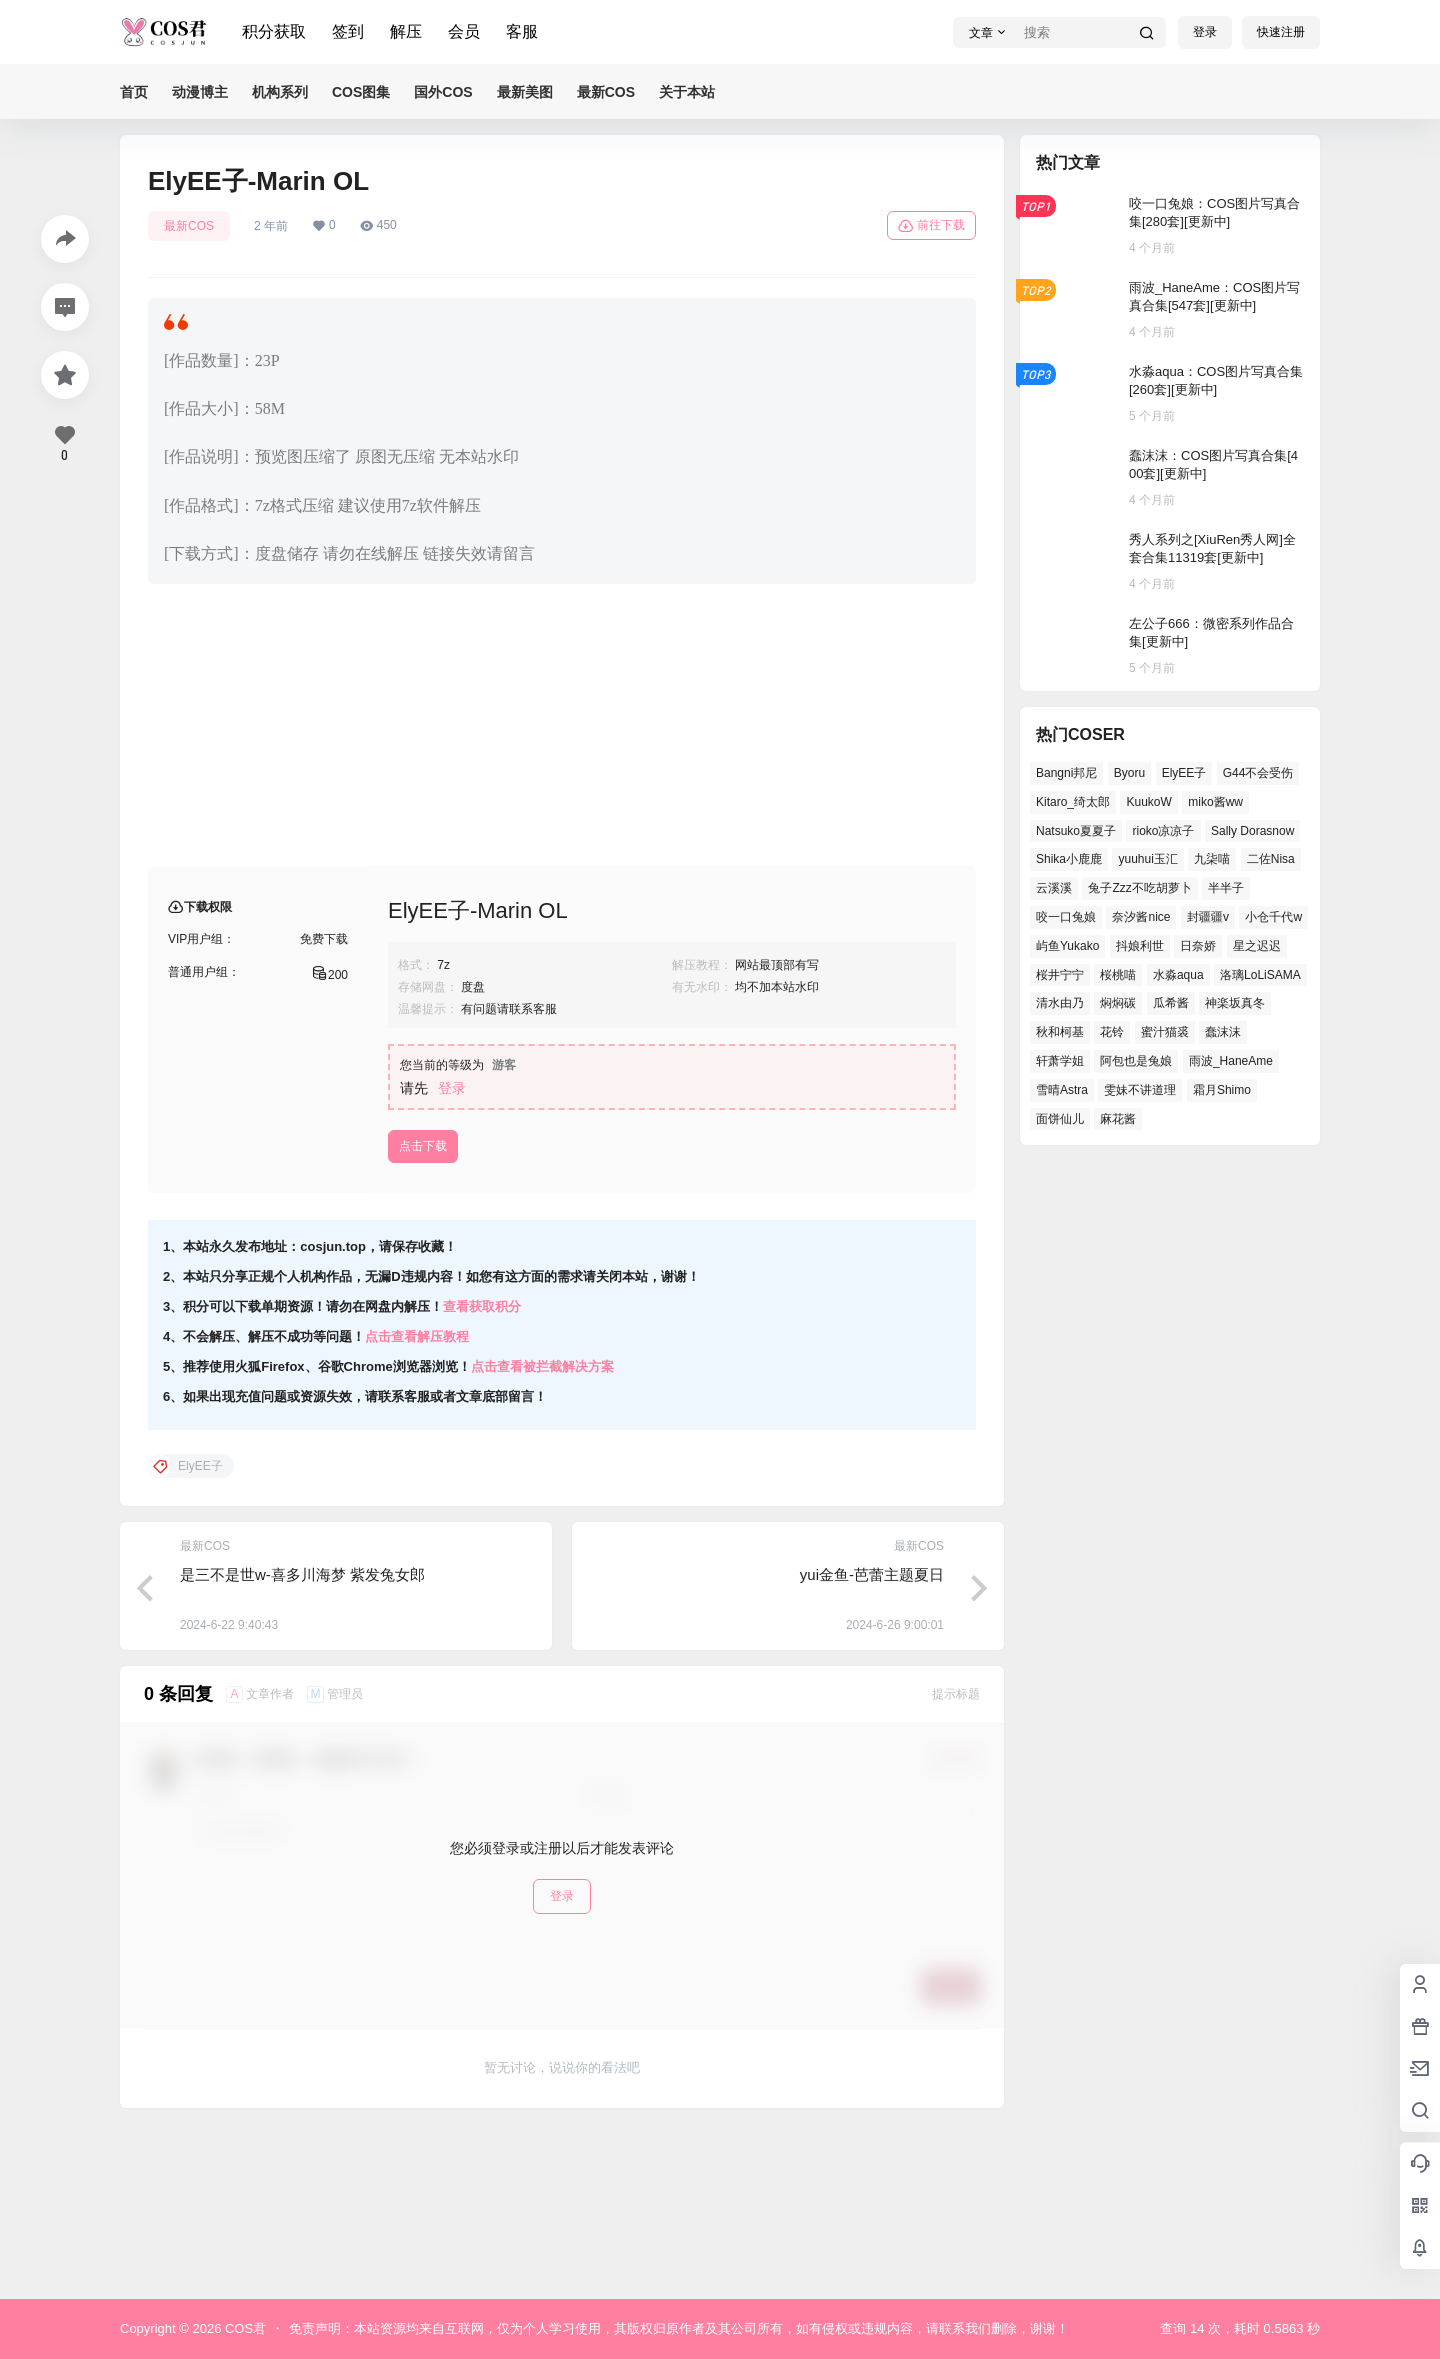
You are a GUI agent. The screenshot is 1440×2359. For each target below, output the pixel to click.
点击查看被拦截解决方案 (542, 1527)
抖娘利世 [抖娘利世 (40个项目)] (1140, 946)
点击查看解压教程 (417, 1497)
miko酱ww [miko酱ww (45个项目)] (1215, 802)
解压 (406, 31)
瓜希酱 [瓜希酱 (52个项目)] (1171, 1003)
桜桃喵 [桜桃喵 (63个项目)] (1118, 975)
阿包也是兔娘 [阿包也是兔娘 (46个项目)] (1136, 1061)
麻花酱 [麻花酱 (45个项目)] (1118, 1119)
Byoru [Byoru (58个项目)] (1129, 773)
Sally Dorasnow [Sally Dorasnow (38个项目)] (1252, 831)
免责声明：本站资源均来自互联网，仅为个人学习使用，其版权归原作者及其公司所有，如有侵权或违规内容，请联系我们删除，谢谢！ (679, 2328)
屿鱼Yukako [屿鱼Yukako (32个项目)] (1067, 946)
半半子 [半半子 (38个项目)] (1226, 888)
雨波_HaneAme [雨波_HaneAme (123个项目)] (1231, 1061)
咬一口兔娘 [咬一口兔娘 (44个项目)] (1066, 917)
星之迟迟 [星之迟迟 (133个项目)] (1257, 946)
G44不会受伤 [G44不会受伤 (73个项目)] (1258, 773)
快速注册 (1281, 32)
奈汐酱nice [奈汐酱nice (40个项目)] (1141, 917)
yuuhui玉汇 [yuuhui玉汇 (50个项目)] (1147, 859)
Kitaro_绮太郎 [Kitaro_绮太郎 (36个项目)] (1073, 802)
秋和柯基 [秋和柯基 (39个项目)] (1060, 1032)
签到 (348, 31)
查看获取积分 (482, 1467)
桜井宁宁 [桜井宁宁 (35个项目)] (1060, 975)
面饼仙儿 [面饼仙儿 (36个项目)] (1060, 1119)
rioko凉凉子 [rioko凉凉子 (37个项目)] (1163, 831)
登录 (1205, 32)
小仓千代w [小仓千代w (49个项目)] (1273, 917)
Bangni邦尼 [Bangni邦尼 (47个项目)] (1066, 773)
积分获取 (274, 31)
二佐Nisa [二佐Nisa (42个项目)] (1271, 859)
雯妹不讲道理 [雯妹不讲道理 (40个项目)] (1140, 1090)
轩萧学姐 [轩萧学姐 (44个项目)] (1060, 1061)
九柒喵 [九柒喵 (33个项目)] (1212, 859)
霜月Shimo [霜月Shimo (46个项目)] (1222, 1090)
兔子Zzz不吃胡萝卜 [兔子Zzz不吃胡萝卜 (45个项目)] (1139, 888)
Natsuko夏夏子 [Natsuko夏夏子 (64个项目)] (1076, 831)
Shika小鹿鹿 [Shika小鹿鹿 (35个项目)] (1069, 859)
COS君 (243, 2328)
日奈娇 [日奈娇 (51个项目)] (1198, 946)
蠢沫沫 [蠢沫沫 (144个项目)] (1223, 1032)
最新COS (189, 226)
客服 (522, 31)
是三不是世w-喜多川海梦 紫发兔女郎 (302, 1735)
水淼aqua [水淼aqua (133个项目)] (1178, 975)
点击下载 (423, 1307)
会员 (464, 31)
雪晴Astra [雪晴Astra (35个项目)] (1062, 1090)
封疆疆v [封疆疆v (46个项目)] (1208, 917)
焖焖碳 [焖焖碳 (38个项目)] (1118, 1003)
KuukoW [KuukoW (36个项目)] (1148, 802)
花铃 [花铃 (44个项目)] (1112, 1032)
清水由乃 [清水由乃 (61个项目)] (1060, 1003)
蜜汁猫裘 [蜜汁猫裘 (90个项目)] (1165, 1032)
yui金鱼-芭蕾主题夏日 (872, 1735)
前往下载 (931, 226)
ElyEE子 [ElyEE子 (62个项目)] (1184, 773)
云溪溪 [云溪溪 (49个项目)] (1054, 888)
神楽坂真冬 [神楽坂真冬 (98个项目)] (1235, 1003)
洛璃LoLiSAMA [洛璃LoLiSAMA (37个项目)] (1260, 975)
